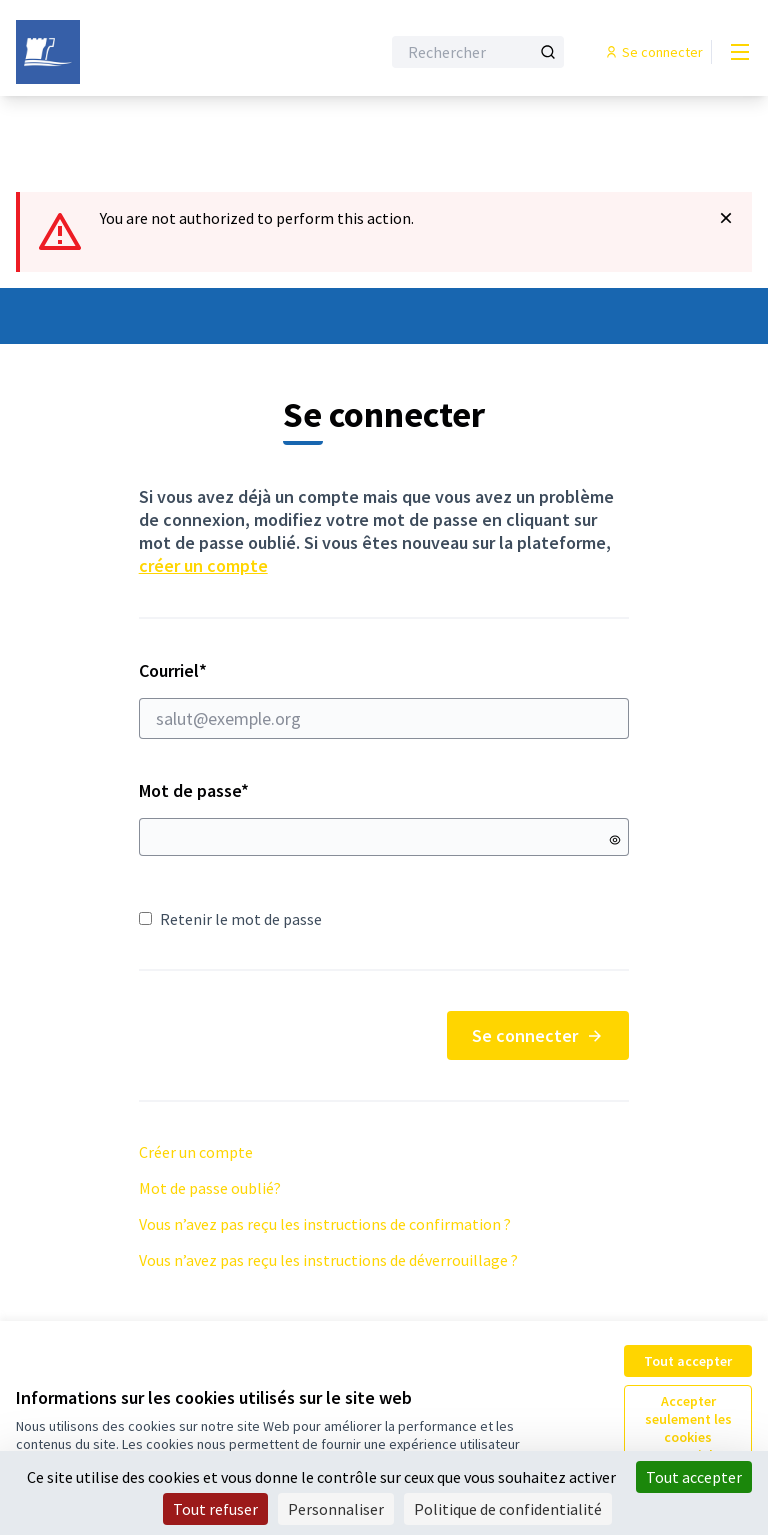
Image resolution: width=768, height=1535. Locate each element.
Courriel (384, 699)
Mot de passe (194, 790)
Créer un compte (196, 1152)
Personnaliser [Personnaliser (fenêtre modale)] (336, 1509)
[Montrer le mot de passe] (615, 840)
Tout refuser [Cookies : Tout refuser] (215, 1509)
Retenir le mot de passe (230, 919)
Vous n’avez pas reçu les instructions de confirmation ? (325, 1224)
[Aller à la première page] (149, 52)
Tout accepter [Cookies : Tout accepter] (694, 1477)
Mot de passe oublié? (210, 1188)
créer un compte (203, 565)
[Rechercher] (478, 52)
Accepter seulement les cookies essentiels (688, 1428)
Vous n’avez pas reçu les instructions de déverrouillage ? (328, 1260)
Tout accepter (688, 1361)
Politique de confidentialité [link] (508, 1509)
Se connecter (538, 1035)
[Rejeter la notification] (726, 218)
